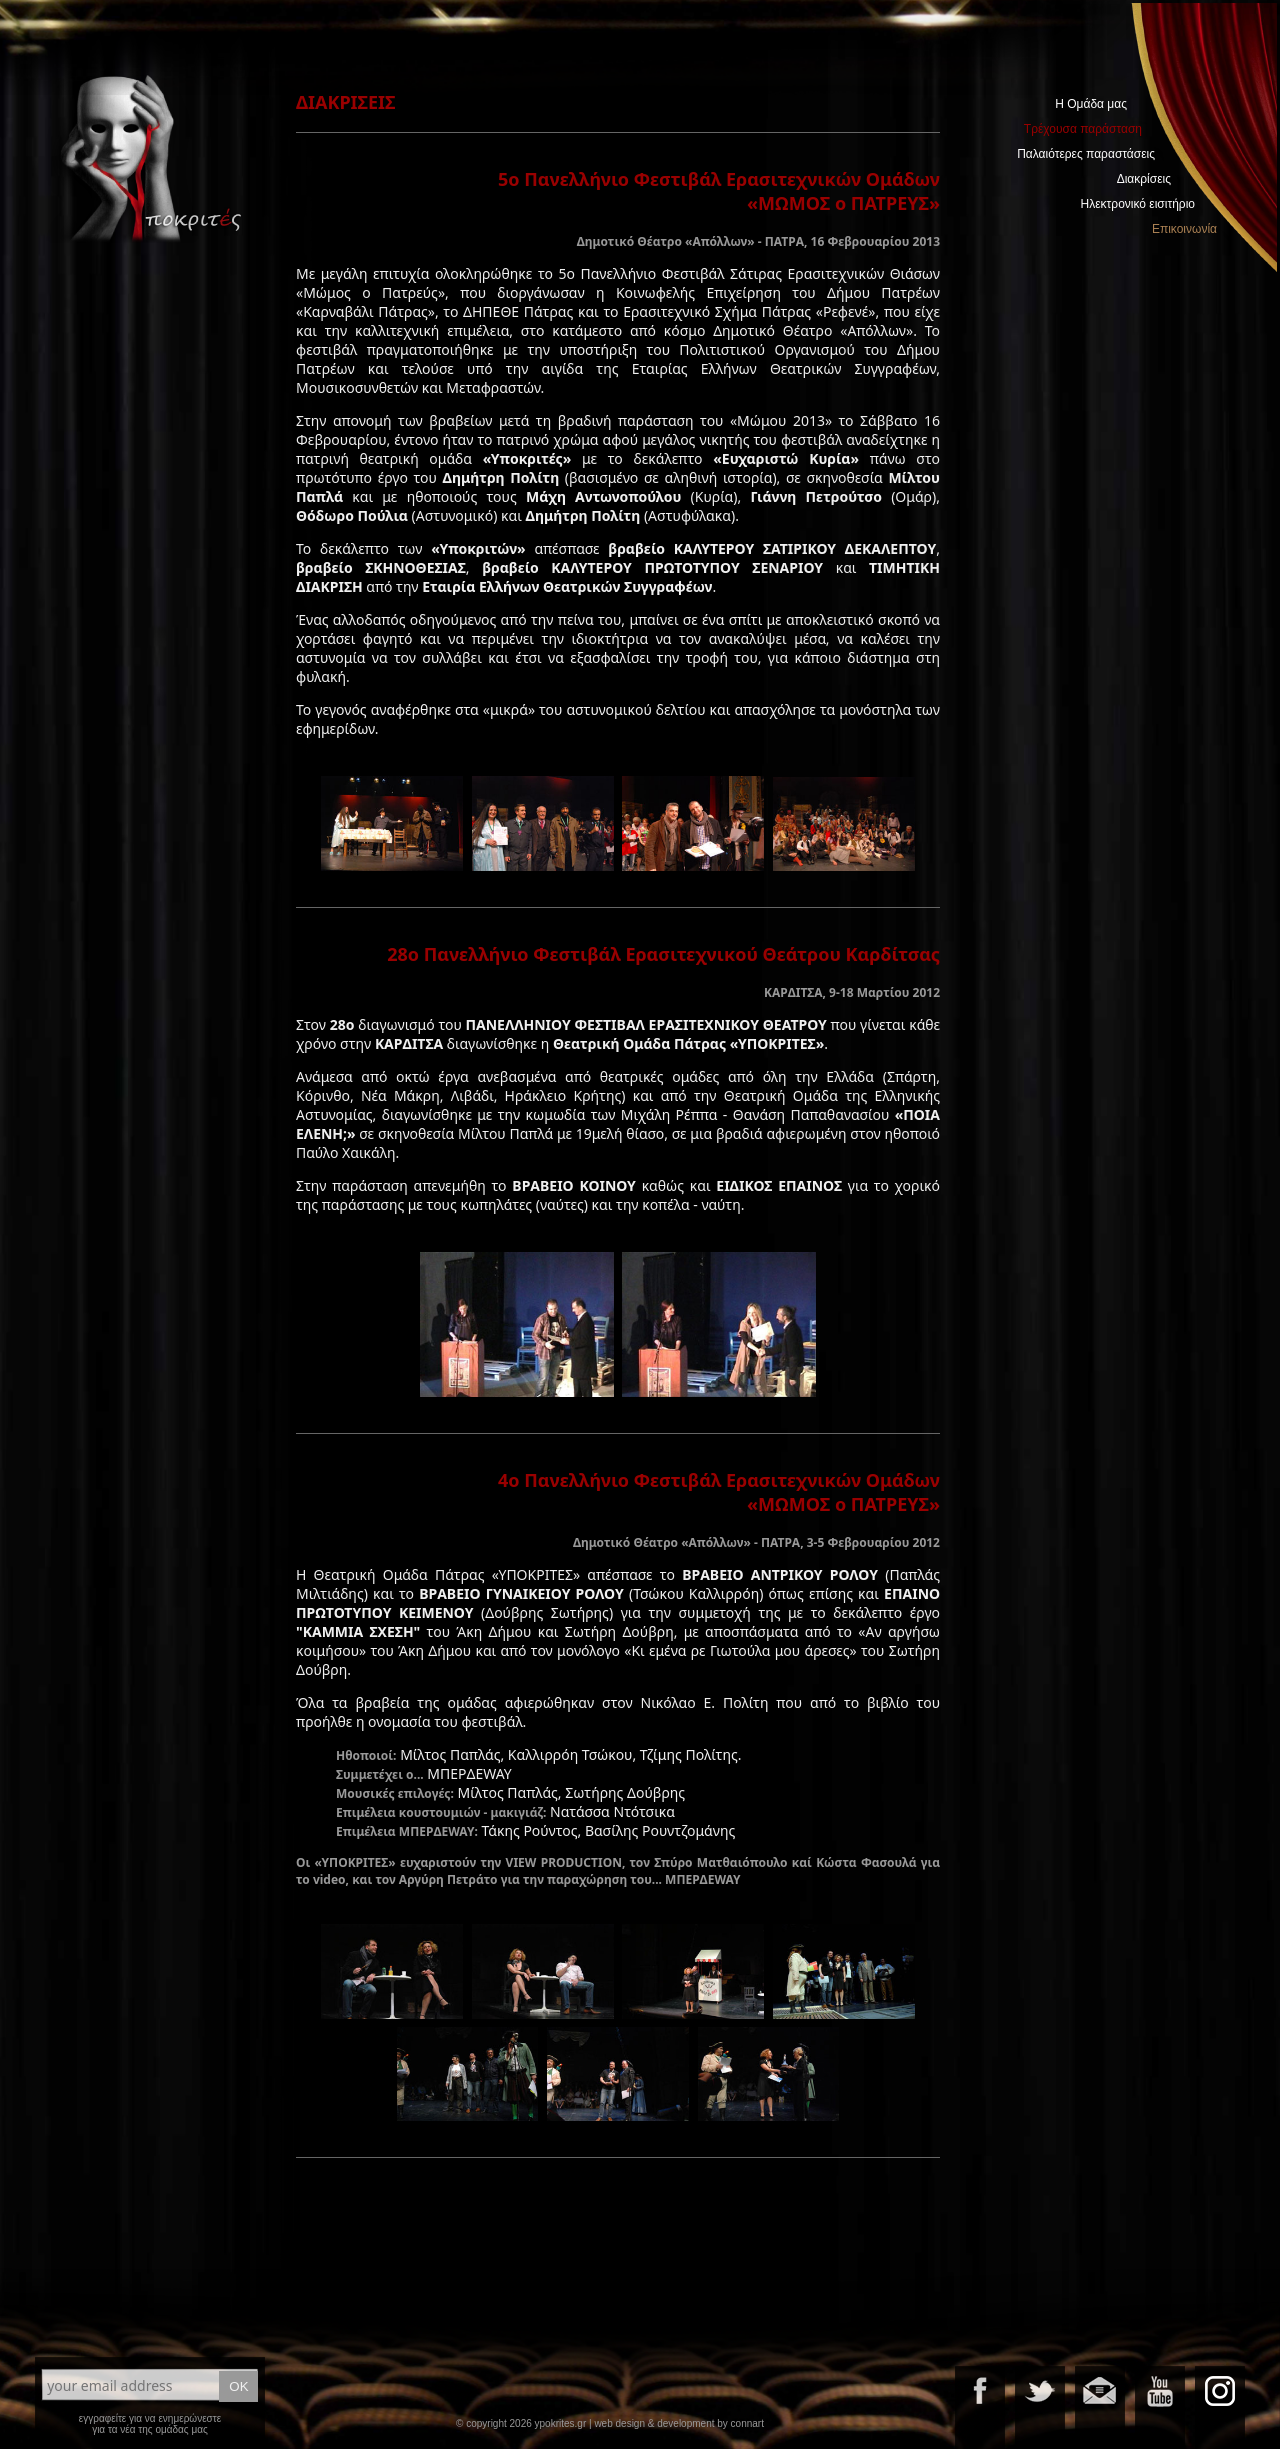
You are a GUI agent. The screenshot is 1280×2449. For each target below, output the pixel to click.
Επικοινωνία (1184, 229)
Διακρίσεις (1144, 179)
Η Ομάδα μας (1091, 104)
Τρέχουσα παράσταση (1083, 129)
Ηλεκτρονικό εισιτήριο (1138, 204)
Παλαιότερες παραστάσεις (1086, 154)
